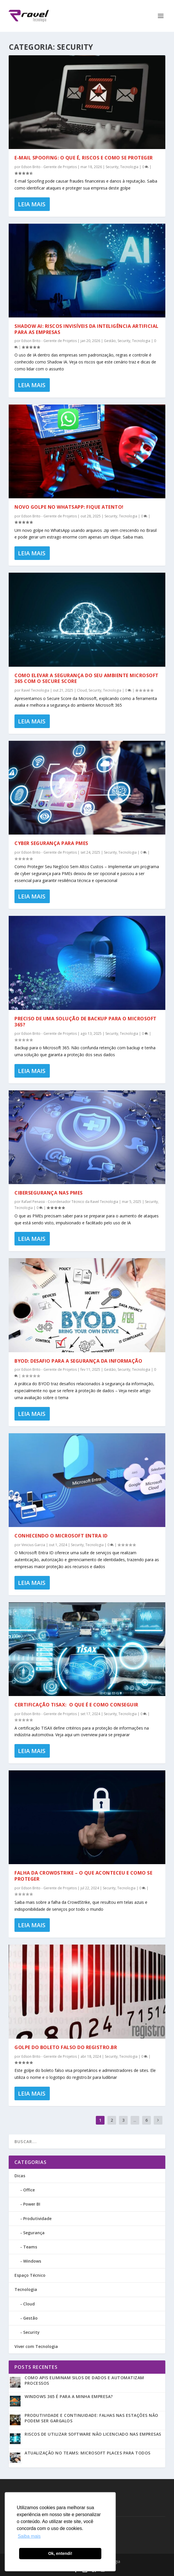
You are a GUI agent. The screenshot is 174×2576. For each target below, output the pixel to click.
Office (29, 2190)
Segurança (34, 2232)
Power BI (31, 2204)
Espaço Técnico (29, 2275)
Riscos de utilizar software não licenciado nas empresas (93, 2434)
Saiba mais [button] (29, 2536)
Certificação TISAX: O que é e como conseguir (76, 1705)
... (134, 2120)
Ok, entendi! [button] (60, 2553)
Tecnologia (129, 166)
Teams (30, 2247)
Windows (32, 2261)
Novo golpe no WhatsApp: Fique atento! (69, 507)
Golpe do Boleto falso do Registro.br (65, 2047)
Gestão (110, 340)
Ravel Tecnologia (35, 690)
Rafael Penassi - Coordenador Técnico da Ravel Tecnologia (69, 1201)
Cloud (82, 690)
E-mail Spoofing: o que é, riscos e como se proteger (83, 158)
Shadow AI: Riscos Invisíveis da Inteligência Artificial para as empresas (86, 329)
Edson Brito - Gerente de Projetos (49, 166)
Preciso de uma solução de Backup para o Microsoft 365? (85, 1021)
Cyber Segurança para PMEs (51, 843)
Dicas (19, 2175)
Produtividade (37, 2218)
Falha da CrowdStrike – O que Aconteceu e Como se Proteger (83, 1876)
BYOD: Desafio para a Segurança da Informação (78, 1361)
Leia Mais (31, 204)
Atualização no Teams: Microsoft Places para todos (88, 2453)
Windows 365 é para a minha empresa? (69, 2396)
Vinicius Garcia (33, 1544)
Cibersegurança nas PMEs (48, 1193)
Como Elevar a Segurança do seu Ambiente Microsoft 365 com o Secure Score (86, 678)
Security (112, 166)
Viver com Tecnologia (36, 2346)
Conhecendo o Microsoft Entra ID (61, 1536)
